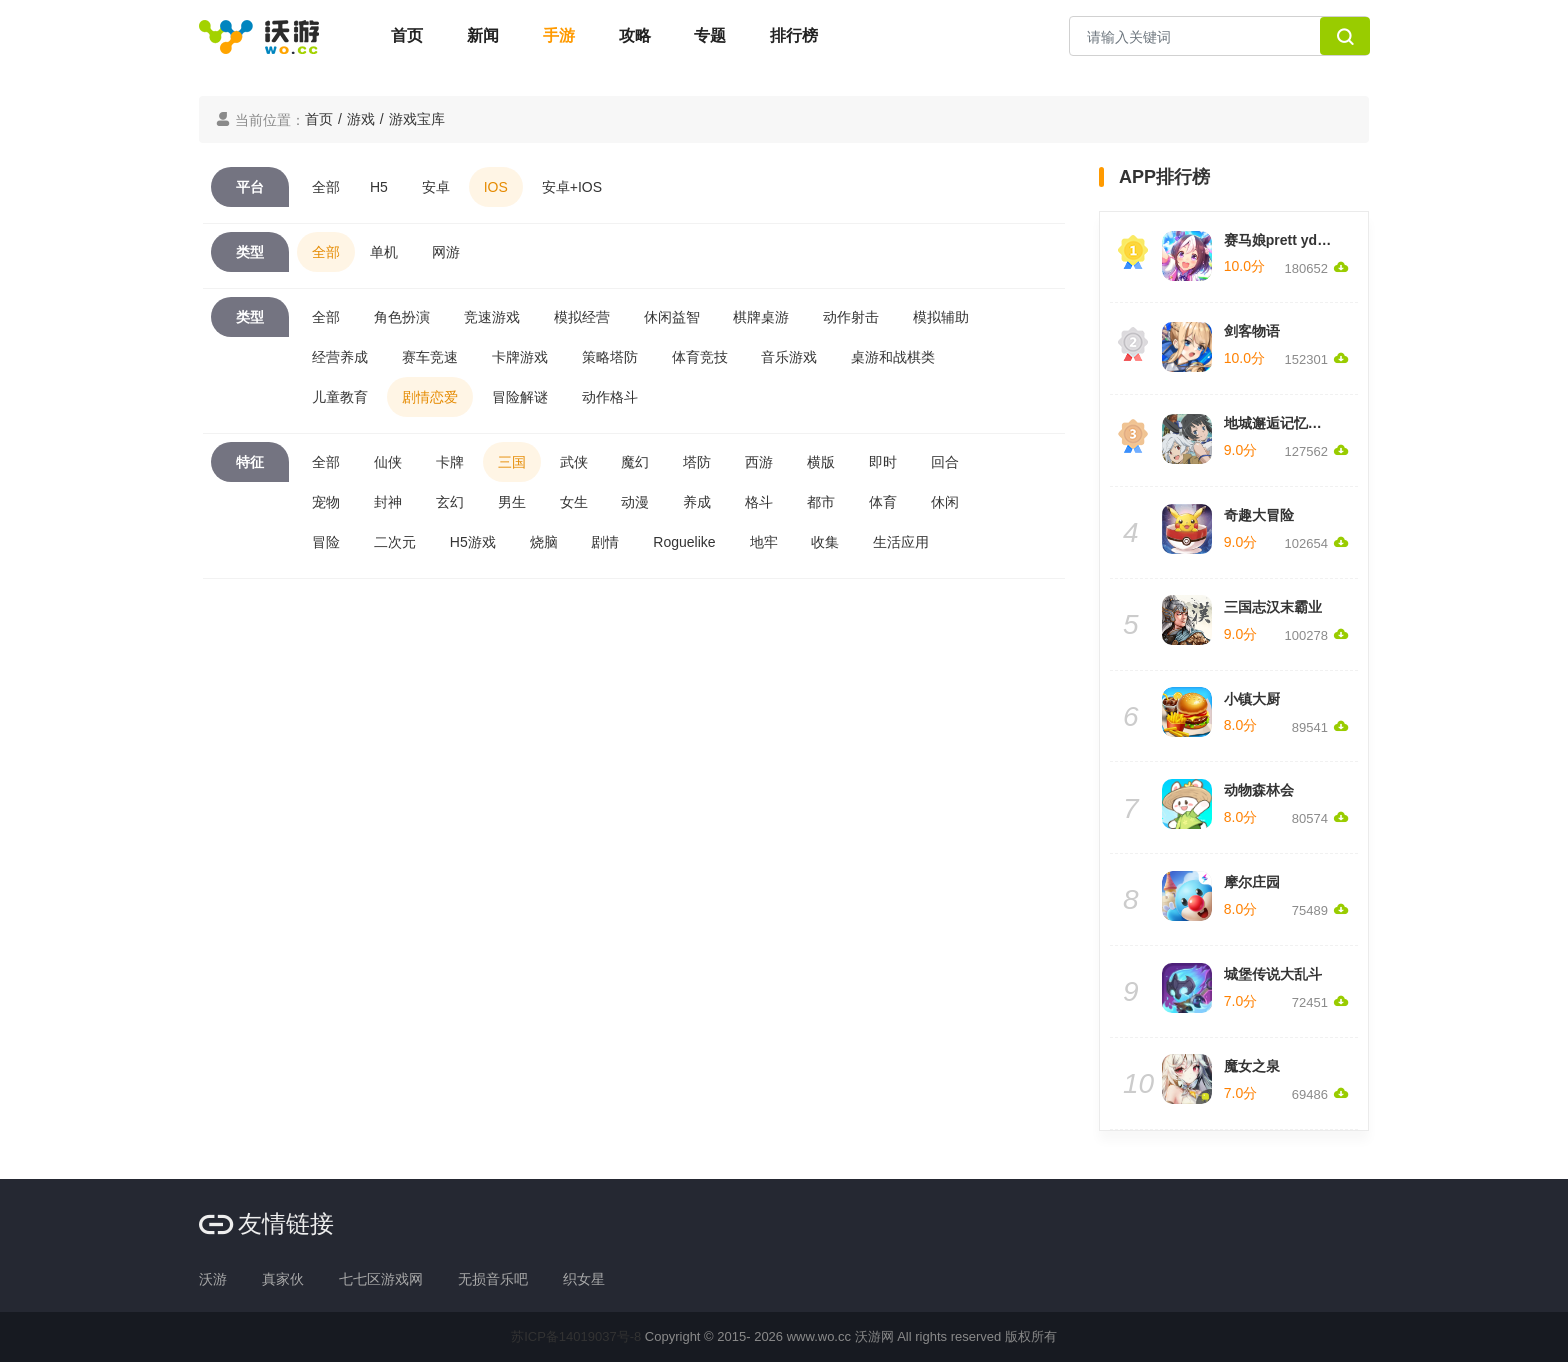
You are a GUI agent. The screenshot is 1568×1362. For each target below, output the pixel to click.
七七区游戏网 (381, 1279)
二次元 (395, 542)
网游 (446, 252)
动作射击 (851, 317)
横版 (821, 462)
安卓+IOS (572, 187)
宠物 (326, 502)
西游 (759, 462)
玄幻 (450, 502)
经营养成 (340, 357)
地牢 (764, 542)
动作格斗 (610, 397)
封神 (388, 502)
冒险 (326, 542)
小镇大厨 (1252, 699)
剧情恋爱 (430, 397)
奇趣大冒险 (1259, 515)
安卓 (436, 187)
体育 (883, 502)
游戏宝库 (417, 119)
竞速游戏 (492, 317)
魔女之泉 (1252, 1066)
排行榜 (794, 35)
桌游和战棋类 (893, 357)
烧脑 (544, 542)
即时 (883, 462)
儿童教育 (340, 397)
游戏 (361, 119)
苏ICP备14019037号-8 (576, 1336)
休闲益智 (672, 317)
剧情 (605, 542)
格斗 (759, 502)
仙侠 (388, 462)
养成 (697, 502)
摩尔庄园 (1252, 882)
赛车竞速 (430, 357)
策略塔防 (610, 357)
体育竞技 (700, 357)
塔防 (697, 462)
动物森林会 (1259, 790)
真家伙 (283, 1279)
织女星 (584, 1279)
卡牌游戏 (520, 357)
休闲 (945, 502)
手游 (559, 35)
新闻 (483, 35)
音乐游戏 (789, 357)
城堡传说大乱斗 (1273, 974)
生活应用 (901, 542)
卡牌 (450, 462)
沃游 (213, 1279)
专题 (710, 35)
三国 (512, 462)
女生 (574, 502)
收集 (825, 542)
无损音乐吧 (493, 1279)
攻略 (635, 35)
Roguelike (684, 542)
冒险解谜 (520, 397)
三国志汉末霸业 (1273, 607)
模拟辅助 (941, 317)
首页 (407, 35)
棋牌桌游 (761, 317)
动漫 (635, 502)
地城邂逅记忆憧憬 (1280, 423)
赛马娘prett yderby (1285, 240)
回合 (945, 462)
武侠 (574, 462)
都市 (821, 502)
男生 (512, 502)
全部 (326, 187)
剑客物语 (1252, 331)
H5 (379, 187)
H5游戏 (473, 542)
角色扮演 (402, 317)
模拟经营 (582, 317)
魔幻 (635, 462)
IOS (496, 187)
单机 (384, 252)
